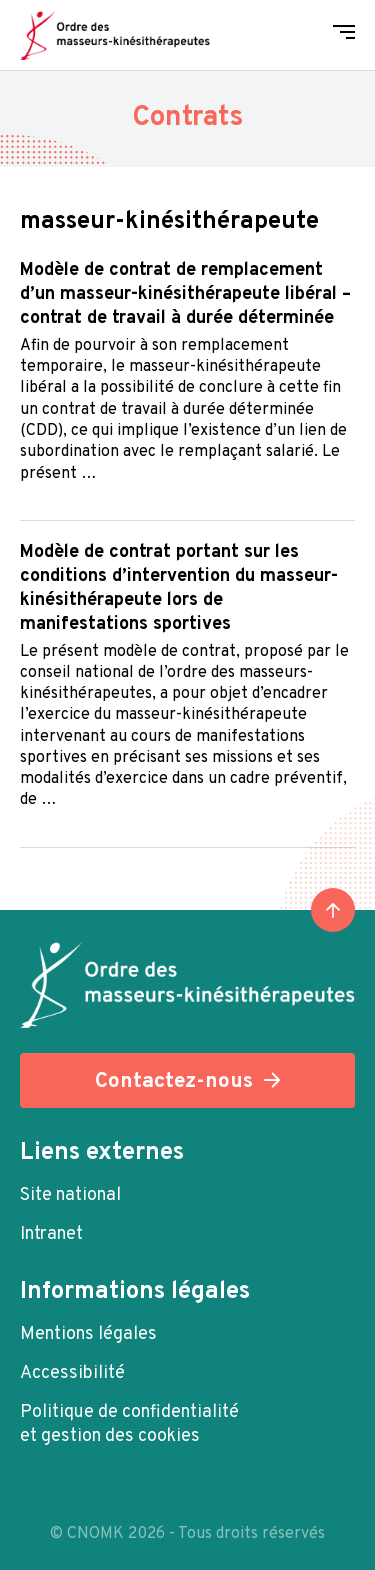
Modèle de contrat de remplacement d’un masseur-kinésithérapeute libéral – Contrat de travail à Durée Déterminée (185, 294)
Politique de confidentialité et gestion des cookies (129, 1424)
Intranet (51, 1234)
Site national (70, 1195)
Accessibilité (72, 1373)
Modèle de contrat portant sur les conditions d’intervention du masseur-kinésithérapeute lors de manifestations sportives (179, 588)
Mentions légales (88, 1334)
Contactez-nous (174, 1081)
